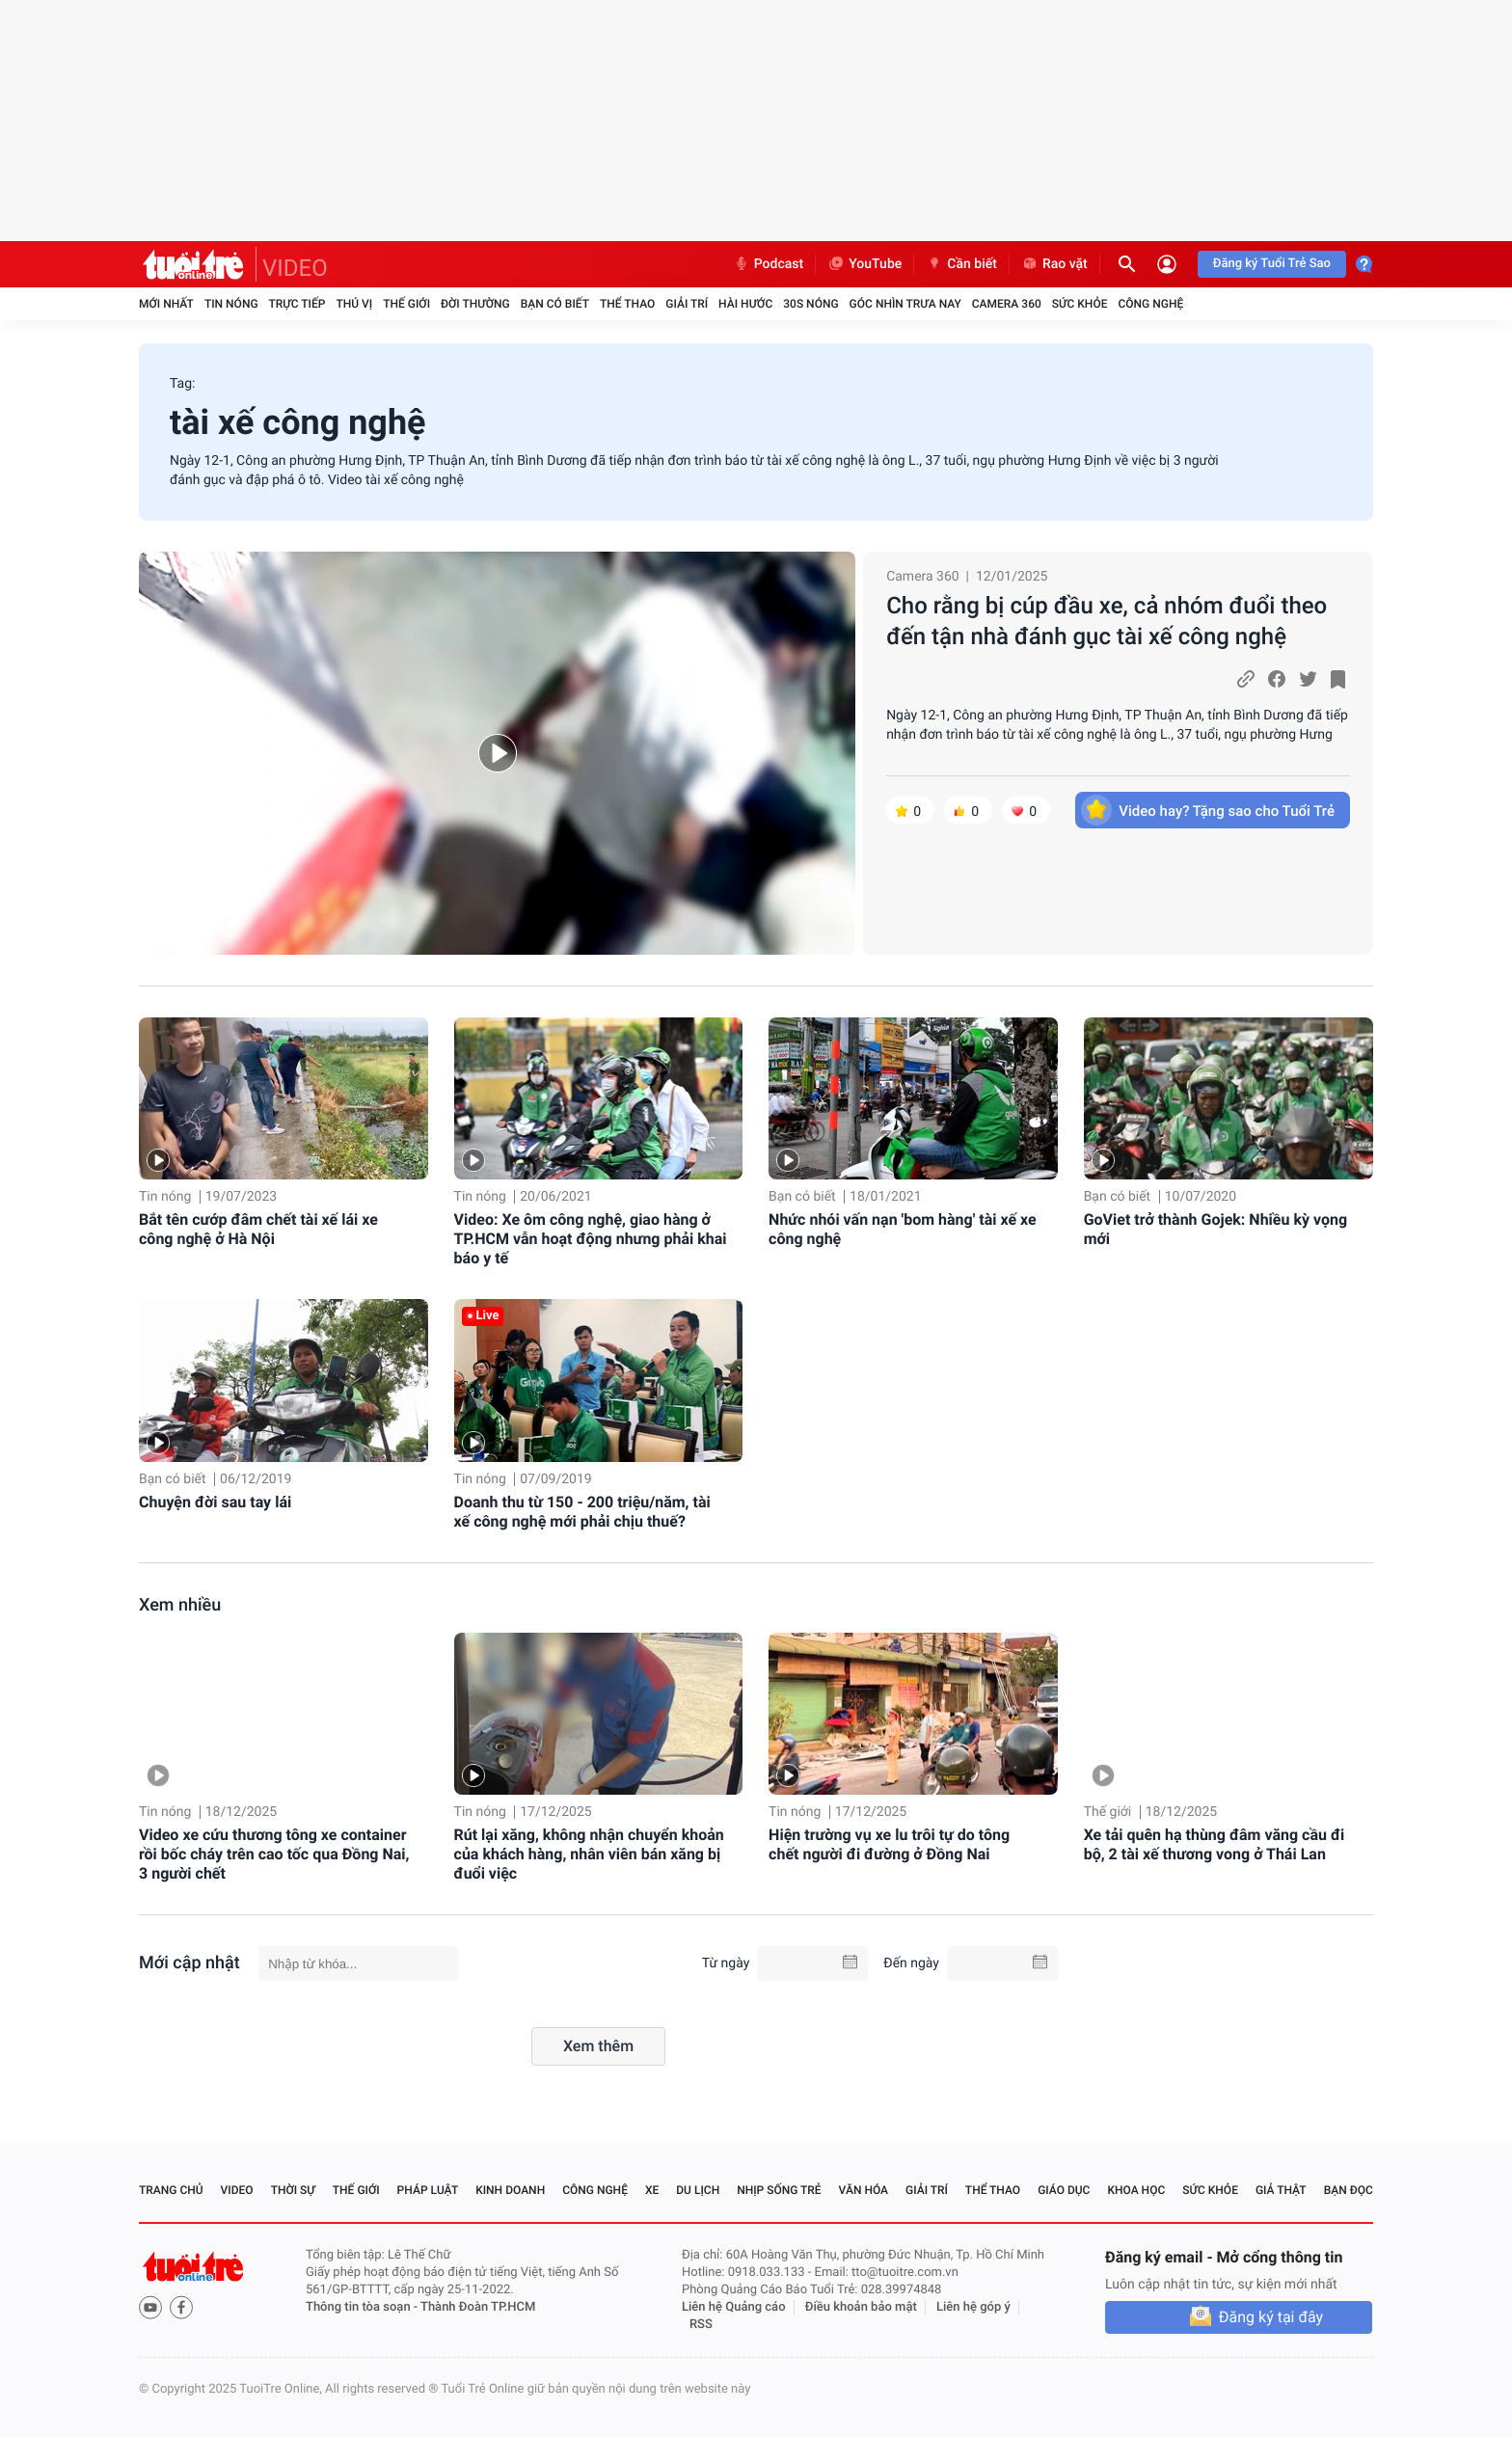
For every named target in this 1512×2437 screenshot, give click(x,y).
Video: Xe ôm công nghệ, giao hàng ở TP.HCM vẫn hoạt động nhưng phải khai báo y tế (590, 1238)
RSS (701, 2324)
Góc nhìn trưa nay (905, 304)
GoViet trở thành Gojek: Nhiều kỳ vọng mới (1215, 1229)
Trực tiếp (297, 304)
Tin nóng (231, 304)
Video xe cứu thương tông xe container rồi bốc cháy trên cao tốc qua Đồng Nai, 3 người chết (274, 1854)
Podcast (768, 264)
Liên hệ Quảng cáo (734, 2307)
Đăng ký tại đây (1271, 2317)
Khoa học (1136, 2190)
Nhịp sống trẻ (779, 2190)
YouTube (864, 264)
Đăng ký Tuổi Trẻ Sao (1272, 264)
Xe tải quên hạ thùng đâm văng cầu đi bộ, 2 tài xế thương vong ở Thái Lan (1214, 1844)
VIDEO (295, 268)
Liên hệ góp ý (973, 2307)
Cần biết (961, 264)
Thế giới (406, 304)
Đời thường (475, 304)
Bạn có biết (555, 304)
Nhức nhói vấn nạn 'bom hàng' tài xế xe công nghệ (903, 1229)
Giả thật (1281, 2190)
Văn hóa (864, 2190)
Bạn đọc (1348, 2190)
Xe (652, 2190)
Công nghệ (1150, 304)
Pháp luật (428, 2190)
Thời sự (293, 2190)
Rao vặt (1054, 264)
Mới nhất (166, 304)
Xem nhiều (180, 1605)
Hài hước (745, 304)
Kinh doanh (510, 2190)
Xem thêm (598, 2046)
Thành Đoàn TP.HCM (477, 2307)
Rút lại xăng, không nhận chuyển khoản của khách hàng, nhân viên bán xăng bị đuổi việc (589, 1854)
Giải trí (686, 304)
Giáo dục (1064, 2190)
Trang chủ (171, 2190)
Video (237, 2190)
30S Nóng (810, 304)
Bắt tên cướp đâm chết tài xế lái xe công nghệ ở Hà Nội (258, 1229)
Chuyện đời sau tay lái (215, 1502)
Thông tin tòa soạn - (363, 2307)
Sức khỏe (1080, 304)
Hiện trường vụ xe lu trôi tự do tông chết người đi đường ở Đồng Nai (889, 1844)
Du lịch (697, 2190)
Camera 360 (1006, 304)
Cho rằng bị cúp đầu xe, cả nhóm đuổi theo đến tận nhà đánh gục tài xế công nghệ (1106, 621)
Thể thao (627, 304)
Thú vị (354, 304)
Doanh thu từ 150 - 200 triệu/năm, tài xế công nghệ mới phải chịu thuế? (582, 1511)
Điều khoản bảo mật (861, 2307)
